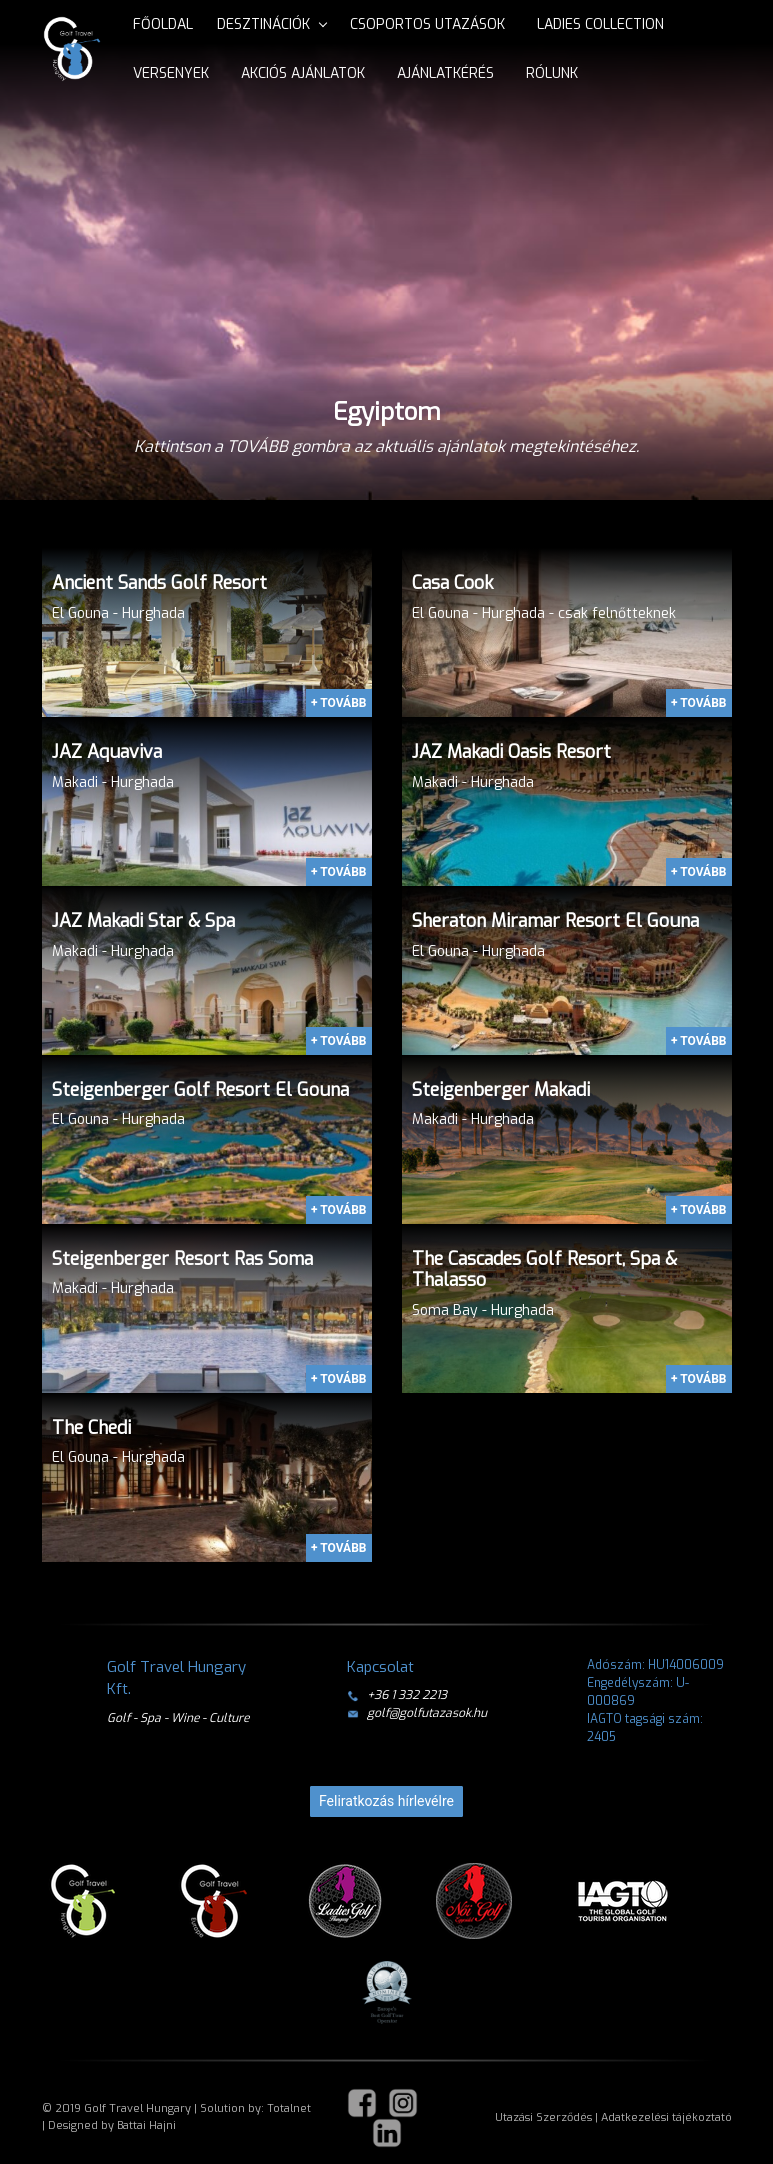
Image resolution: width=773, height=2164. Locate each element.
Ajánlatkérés (445, 73)
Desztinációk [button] (263, 24)
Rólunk (552, 73)
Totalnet (289, 2108)
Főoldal (163, 24)
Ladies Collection (600, 24)
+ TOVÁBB (338, 703)
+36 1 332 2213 (397, 1695)
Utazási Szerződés (543, 2117)
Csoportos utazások (427, 24)
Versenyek (171, 73)
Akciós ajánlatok (303, 73)
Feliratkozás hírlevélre (386, 1801)
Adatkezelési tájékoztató (666, 2117)
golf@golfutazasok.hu (417, 1713)
